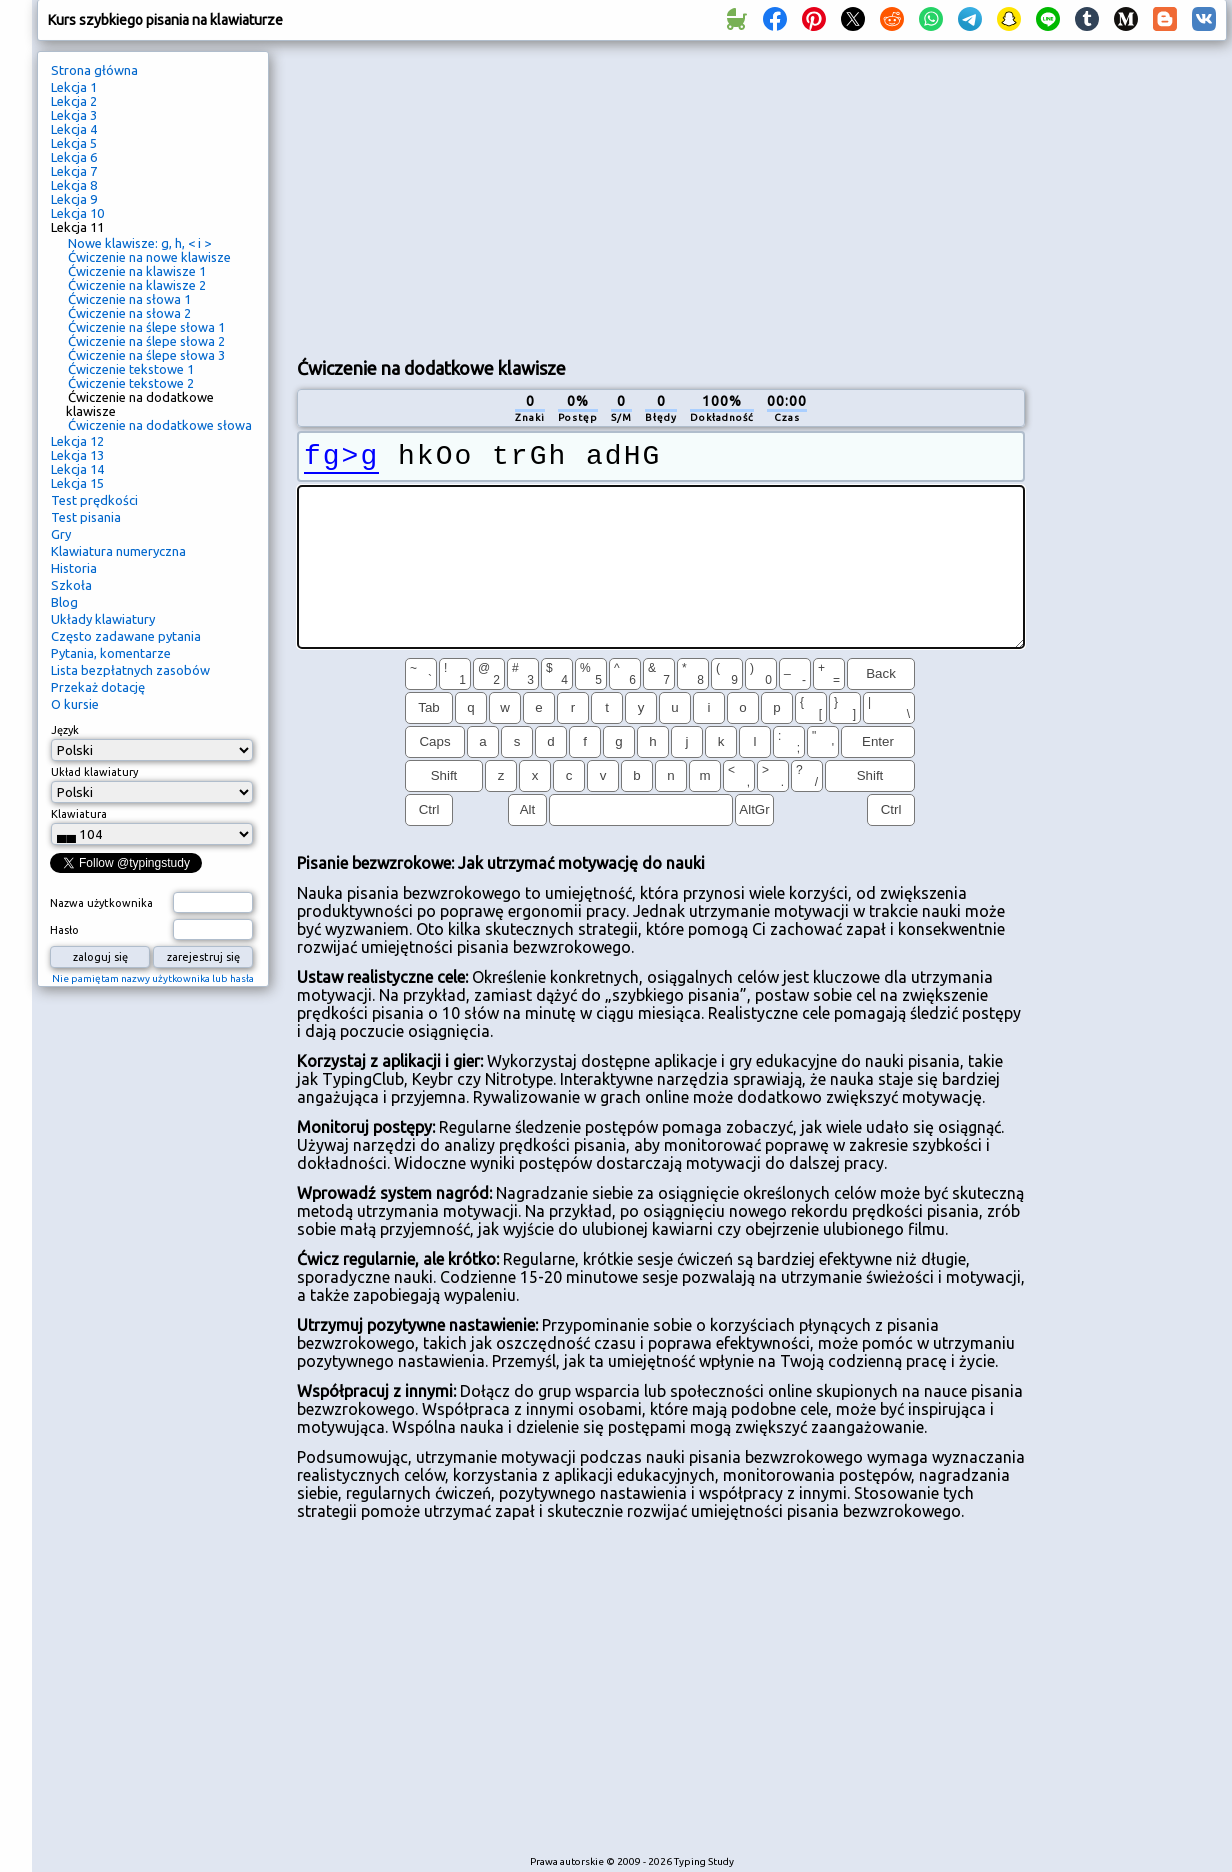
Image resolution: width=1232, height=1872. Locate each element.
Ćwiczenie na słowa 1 (129, 299)
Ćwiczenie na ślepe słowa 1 (146, 327)
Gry (61, 534)
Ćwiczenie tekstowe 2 (131, 383)
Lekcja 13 (77, 455)
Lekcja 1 (74, 87)
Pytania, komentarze (111, 653)
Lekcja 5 (74, 143)
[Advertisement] (660, 196)
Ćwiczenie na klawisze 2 (137, 285)
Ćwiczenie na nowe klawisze (149, 257)
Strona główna (94, 70)
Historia (74, 568)
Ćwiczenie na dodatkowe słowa (160, 425)
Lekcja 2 (74, 101)
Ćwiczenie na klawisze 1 (137, 271)
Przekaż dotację (98, 687)
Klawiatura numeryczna (118, 551)
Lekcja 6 (74, 157)
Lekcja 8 (74, 185)
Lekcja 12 (77, 441)
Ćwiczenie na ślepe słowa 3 (146, 355)
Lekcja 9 (74, 199)
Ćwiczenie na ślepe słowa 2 (146, 341)
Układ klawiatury (94, 772)
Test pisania (86, 517)
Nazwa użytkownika (101, 903)
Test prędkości (94, 500)
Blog (64, 602)
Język (65, 730)
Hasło (64, 930)
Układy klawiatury (103, 619)
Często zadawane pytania (126, 636)
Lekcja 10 (77, 213)
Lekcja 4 (74, 129)
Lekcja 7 (74, 171)
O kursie (75, 704)
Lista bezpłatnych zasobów (130, 670)
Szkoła (71, 585)
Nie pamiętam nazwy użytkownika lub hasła (153, 978)
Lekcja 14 (77, 469)
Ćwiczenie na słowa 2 (129, 313)
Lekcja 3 (74, 115)
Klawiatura (79, 814)
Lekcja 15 (77, 483)
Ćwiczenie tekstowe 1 (131, 369)
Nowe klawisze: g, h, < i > (139, 243)
